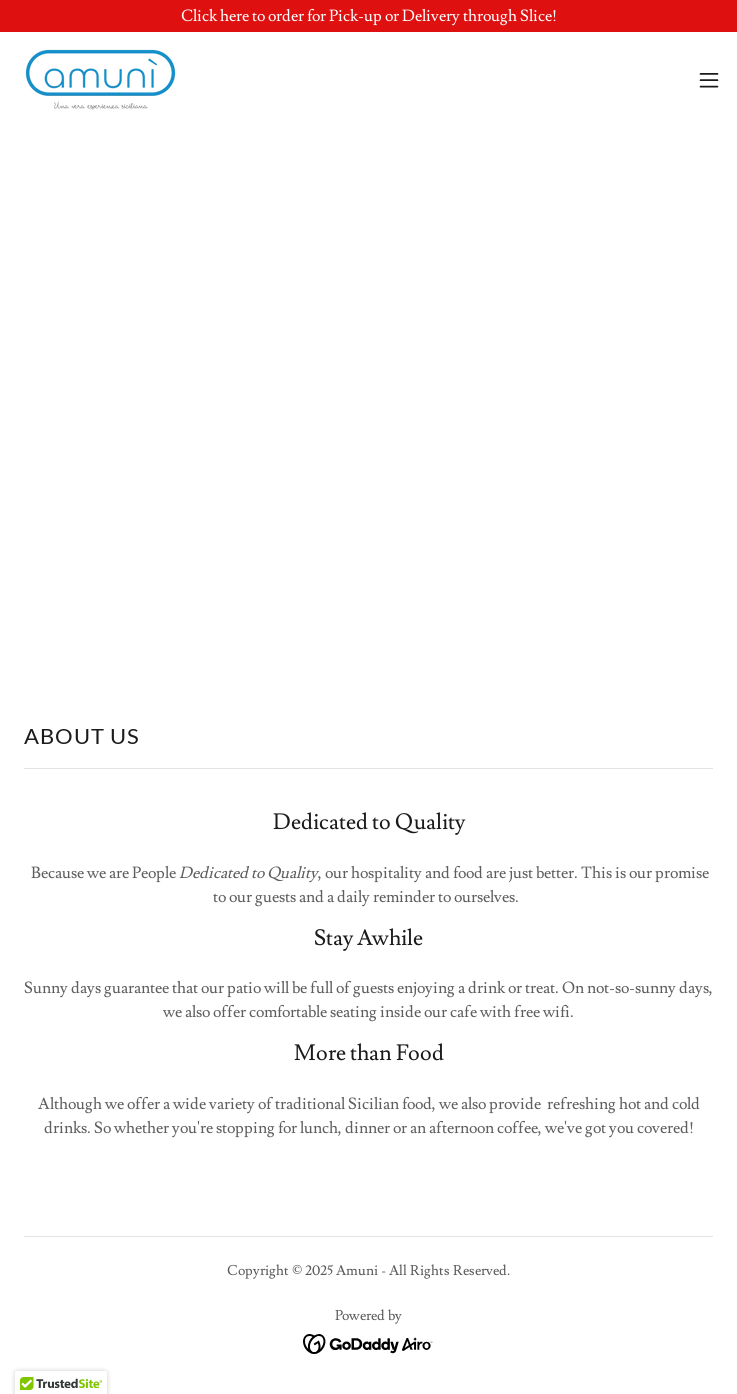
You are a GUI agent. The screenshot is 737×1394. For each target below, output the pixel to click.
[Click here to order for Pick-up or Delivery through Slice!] (368, 16)
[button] (709, 80)
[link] (100, 80)
